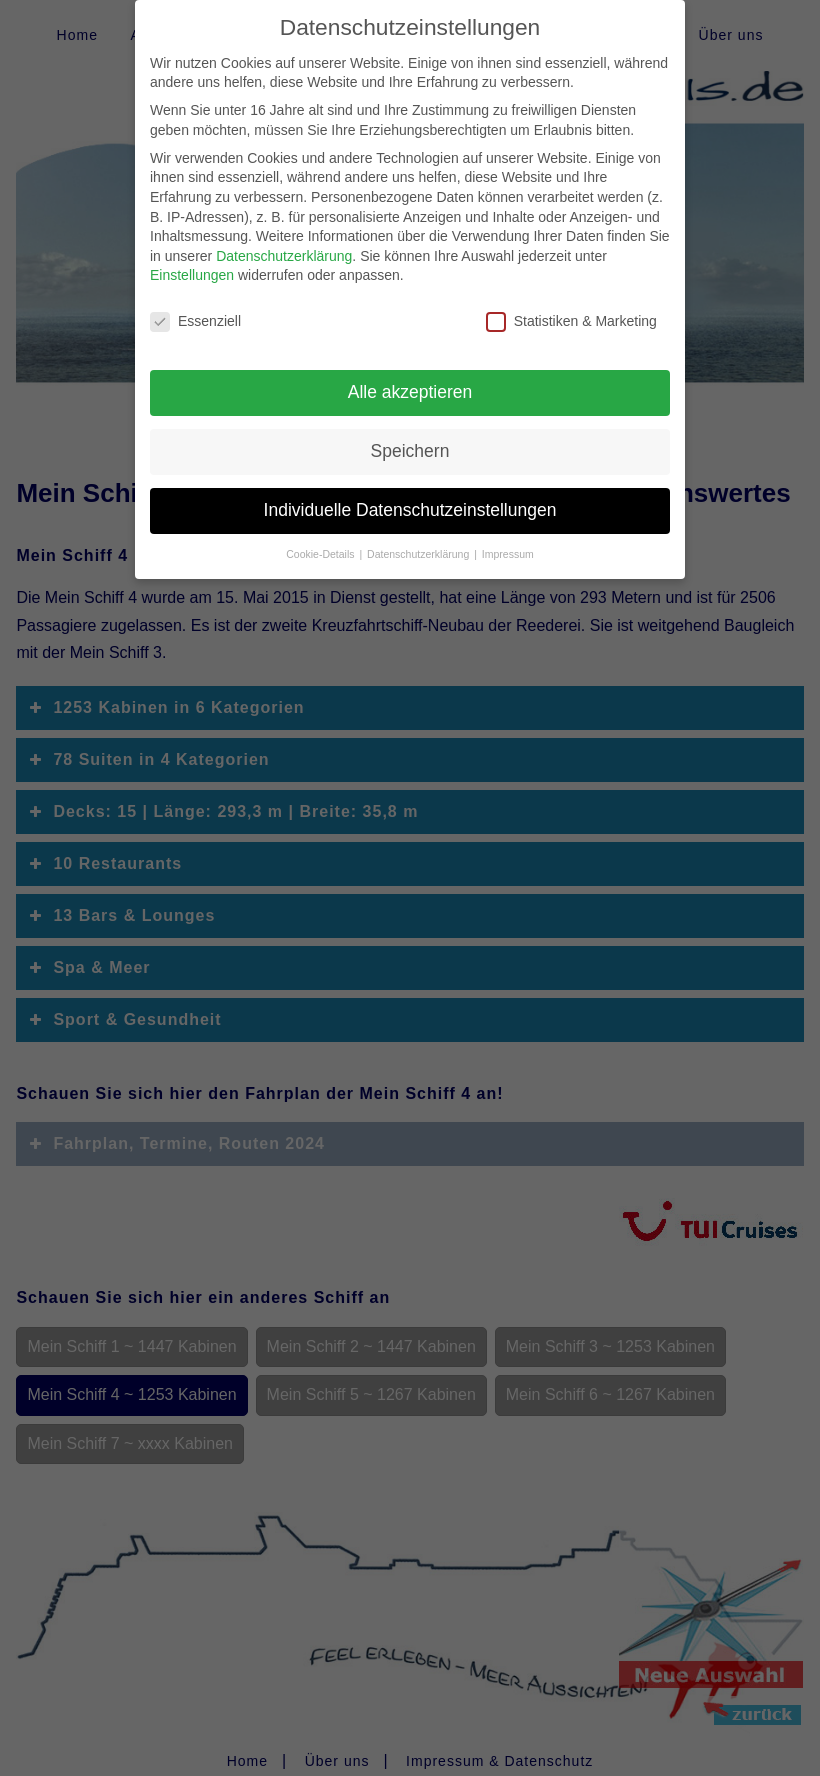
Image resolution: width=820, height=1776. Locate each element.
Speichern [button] (410, 437)
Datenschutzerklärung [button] (419, 540)
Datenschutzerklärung (284, 242)
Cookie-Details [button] (321, 540)
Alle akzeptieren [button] (410, 378)
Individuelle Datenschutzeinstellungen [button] (410, 496)
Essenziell (195, 307)
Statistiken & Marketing (571, 307)
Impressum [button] (508, 540)
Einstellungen (192, 261)
